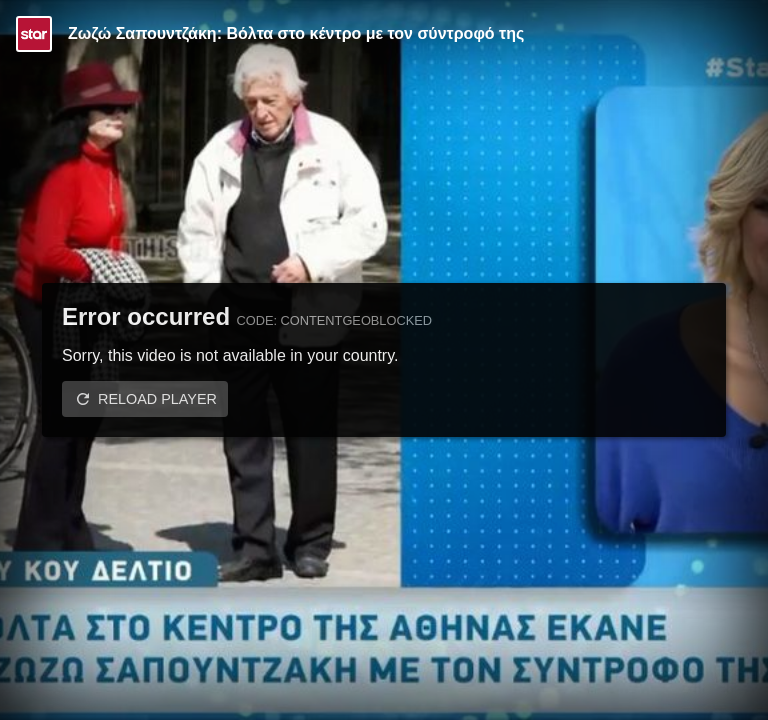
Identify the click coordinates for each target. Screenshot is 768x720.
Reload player (157, 399)
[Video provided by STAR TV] (34, 34)
